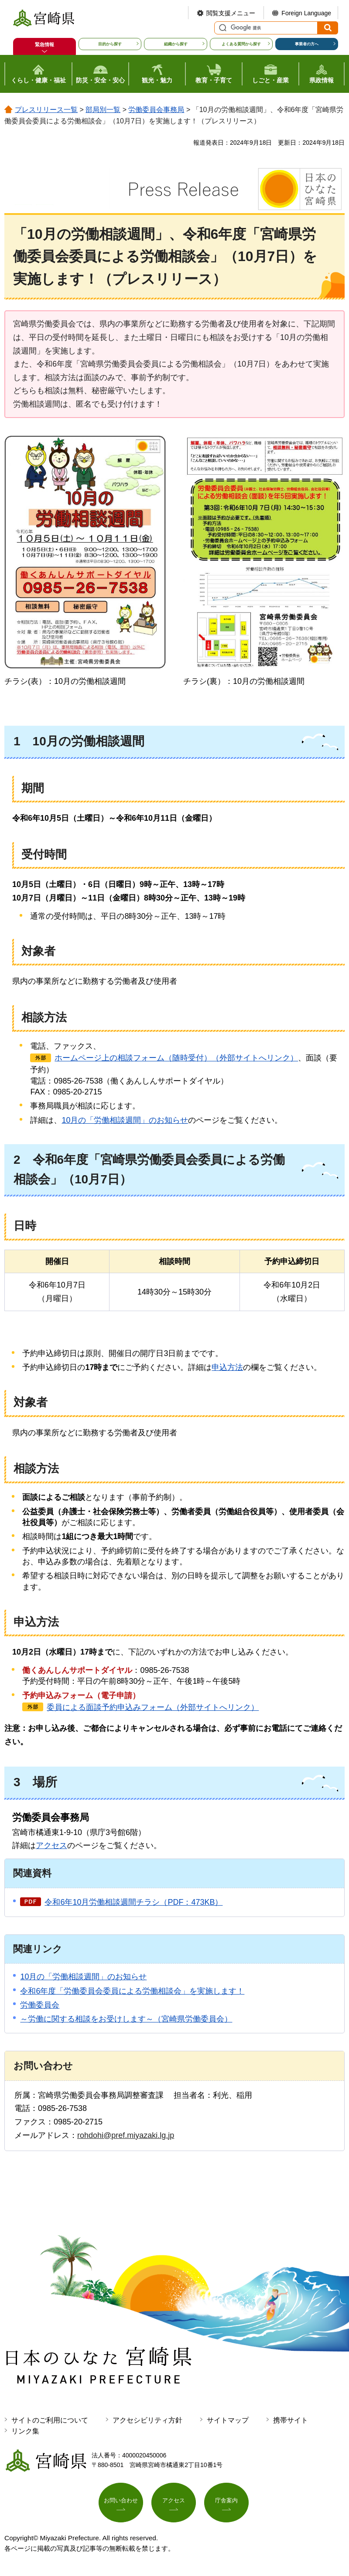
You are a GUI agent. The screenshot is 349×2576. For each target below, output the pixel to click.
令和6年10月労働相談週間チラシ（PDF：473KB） (133, 1902)
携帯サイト (290, 2420)
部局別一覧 (103, 109)
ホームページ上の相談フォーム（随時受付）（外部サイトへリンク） (176, 1058)
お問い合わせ (121, 2502)
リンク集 (25, 2431)
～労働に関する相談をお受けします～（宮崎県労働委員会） (126, 2019)
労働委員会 (39, 2005)
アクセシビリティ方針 (147, 2420)
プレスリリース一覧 (46, 109)
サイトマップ (228, 2420)
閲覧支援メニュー (230, 13)
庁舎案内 (226, 2502)
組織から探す (176, 44)
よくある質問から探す (241, 44)
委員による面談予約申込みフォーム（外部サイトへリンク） (153, 1707)
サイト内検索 (221, 28)
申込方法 (227, 1367)
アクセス (51, 1845)
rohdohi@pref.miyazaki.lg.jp (125, 2135)
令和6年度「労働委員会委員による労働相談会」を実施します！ (132, 1991)
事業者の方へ (306, 44)
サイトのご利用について (49, 2420)
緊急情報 (44, 44)
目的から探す (110, 44)
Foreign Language (306, 13)
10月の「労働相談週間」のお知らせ (125, 1120)
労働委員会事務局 (156, 109)
